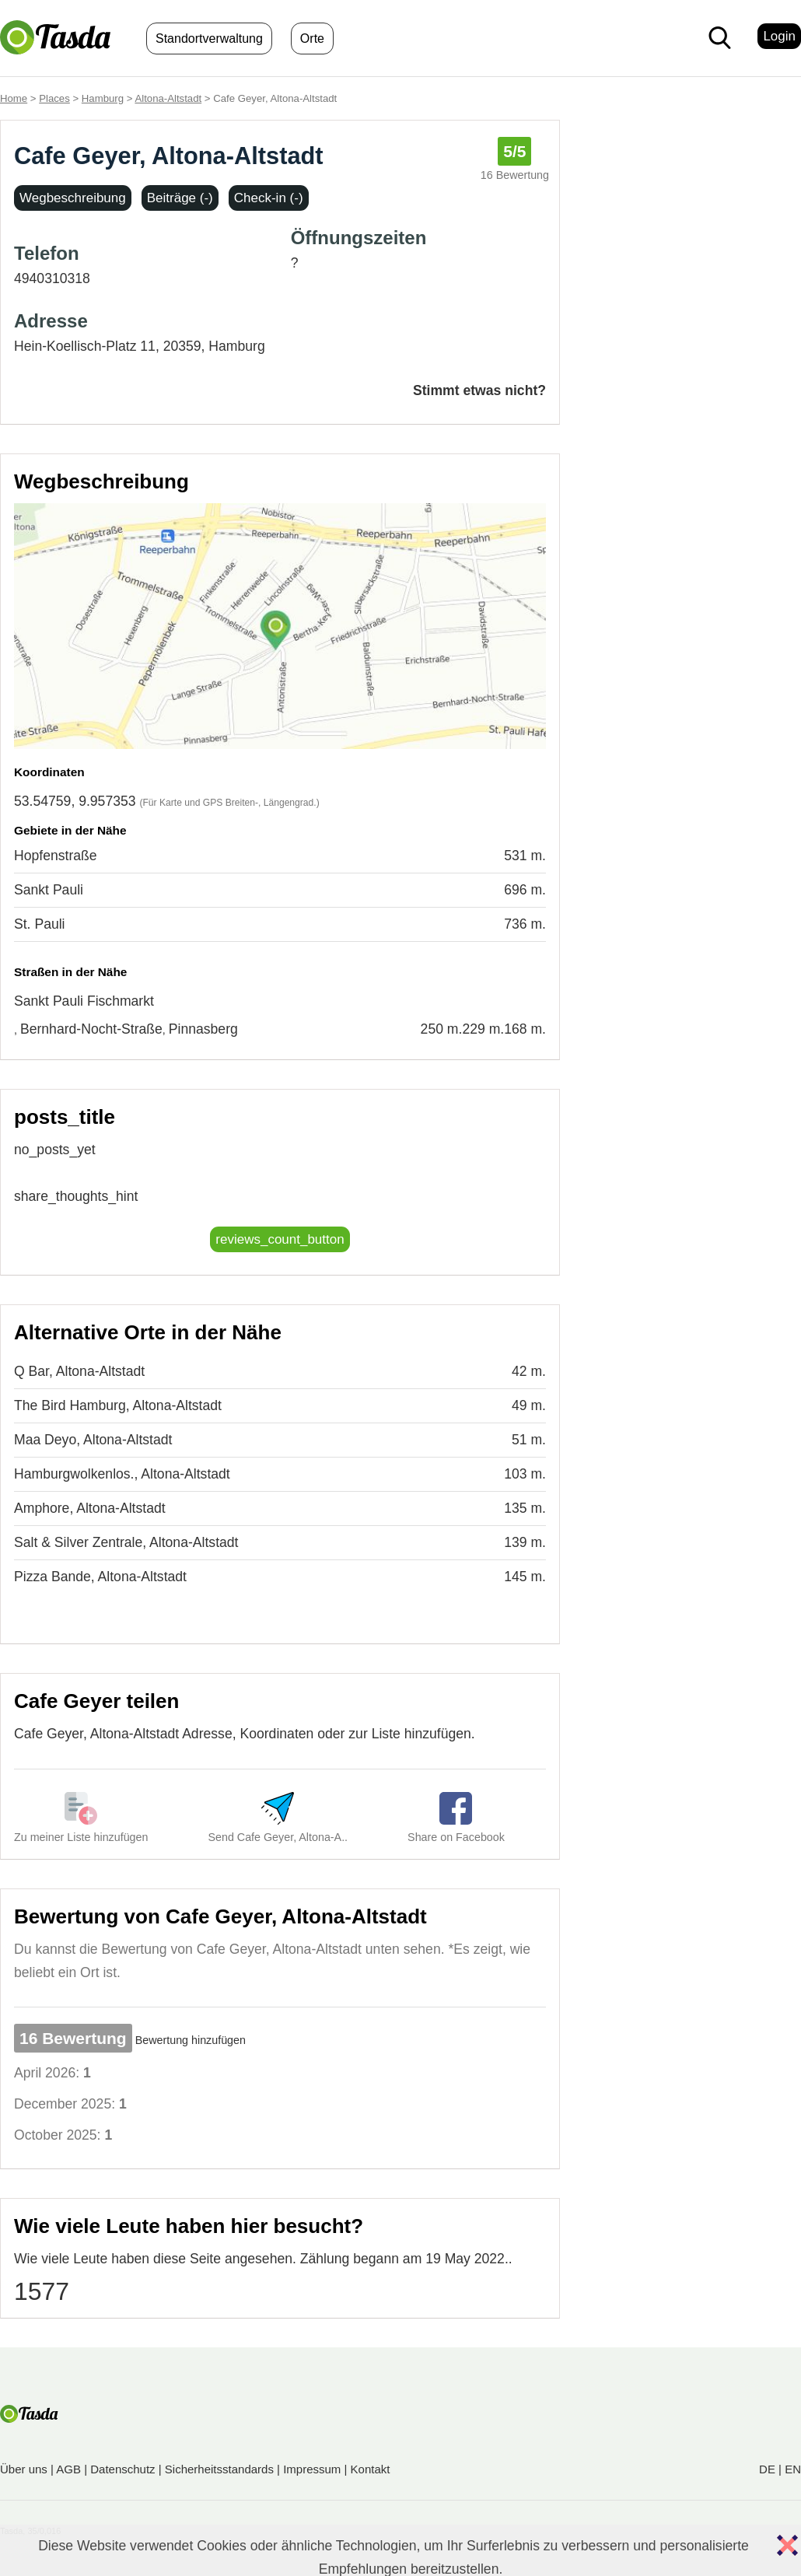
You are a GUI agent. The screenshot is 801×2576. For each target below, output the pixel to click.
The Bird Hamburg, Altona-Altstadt (118, 1405)
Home (13, 98)
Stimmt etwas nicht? (479, 390)
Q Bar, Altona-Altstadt (79, 1371)
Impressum (312, 2469)
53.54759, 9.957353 (75, 801)
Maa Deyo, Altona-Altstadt (93, 1439)
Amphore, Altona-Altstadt (90, 1508)
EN (793, 2469)
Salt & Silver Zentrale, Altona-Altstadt (126, 1542)
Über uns (23, 2469)
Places (54, 98)
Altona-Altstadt (168, 98)
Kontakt (370, 2469)
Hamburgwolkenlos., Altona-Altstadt (122, 1474)
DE (767, 2469)
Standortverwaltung (209, 38)
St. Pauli (39, 924)
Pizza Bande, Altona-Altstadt (100, 1576)
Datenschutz (122, 2469)
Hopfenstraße (55, 855)
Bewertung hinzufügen (190, 2040)
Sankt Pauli (48, 890)
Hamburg (103, 98)
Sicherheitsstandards (219, 2469)
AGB (68, 2469)
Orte (312, 38)
